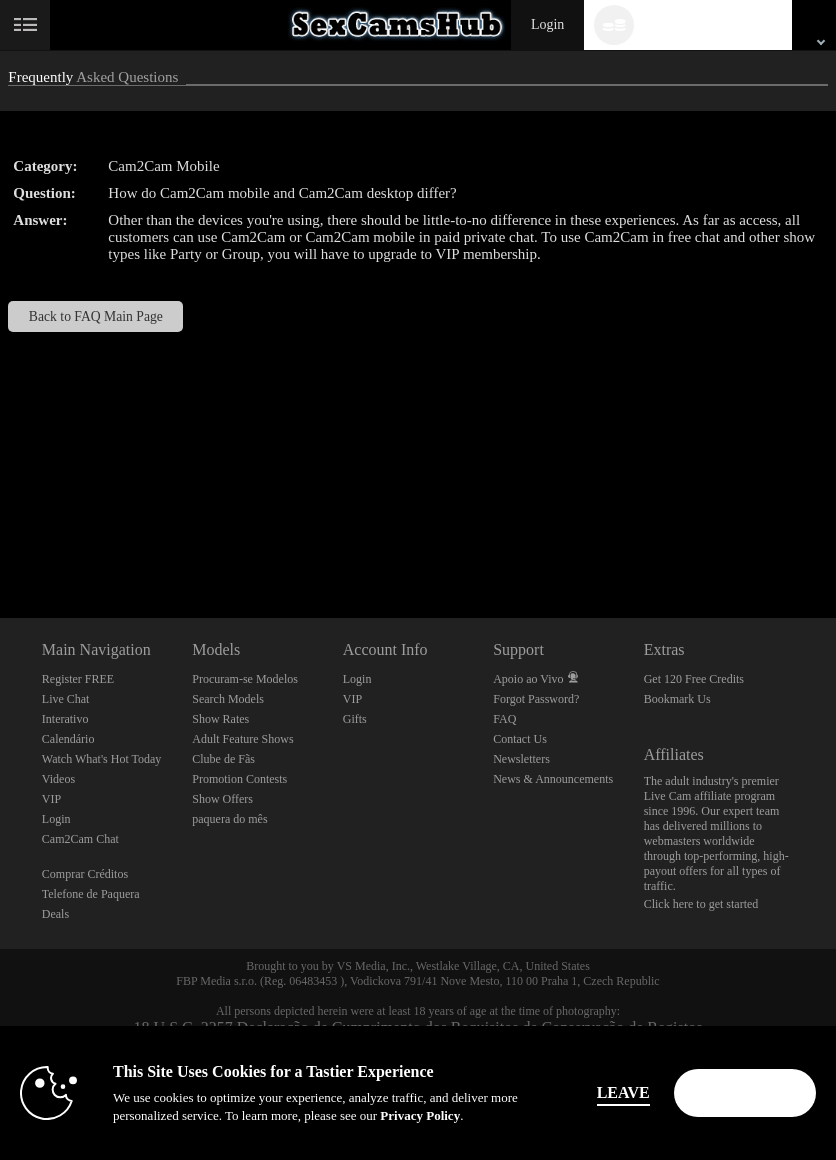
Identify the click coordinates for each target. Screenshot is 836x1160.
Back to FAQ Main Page (96, 316)
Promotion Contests (239, 779)
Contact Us (520, 739)
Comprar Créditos (85, 874)
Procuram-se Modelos (245, 679)
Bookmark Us (677, 699)
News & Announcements (553, 779)
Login (547, 24)
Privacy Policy (351, 1115)
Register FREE (78, 679)
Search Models (228, 699)
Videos (58, 779)
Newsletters (521, 759)
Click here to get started (701, 904)
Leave (632, 1092)
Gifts (355, 719)
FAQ (504, 719)
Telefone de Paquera (91, 894)
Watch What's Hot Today (102, 759)
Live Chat (66, 699)
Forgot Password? (536, 699)
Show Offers (222, 799)
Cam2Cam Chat (80, 839)
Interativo (65, 719)
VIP (51, 799)
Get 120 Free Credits (694, 679)
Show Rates (220, 719)
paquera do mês (229, 819)
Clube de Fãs (223, 759)
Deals (55, 914)
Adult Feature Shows (242, 739)
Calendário (68, 739)
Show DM (0, 543)
